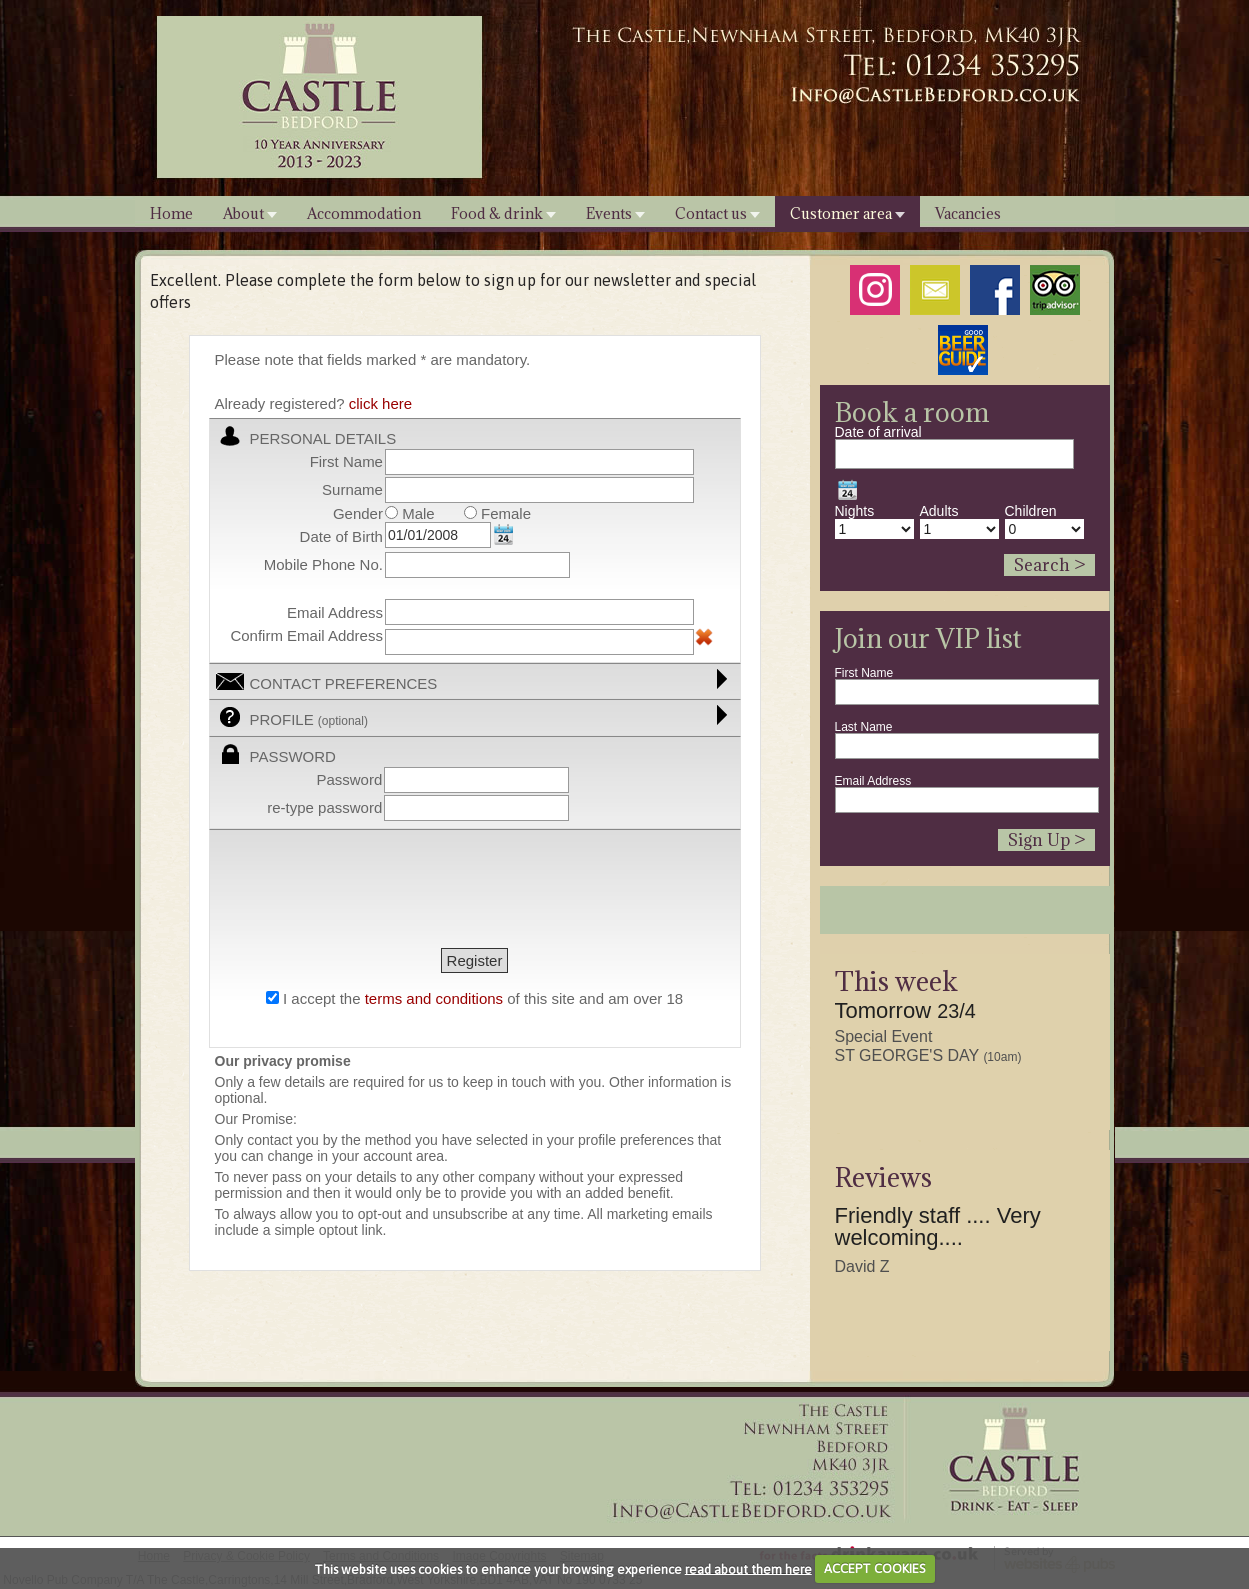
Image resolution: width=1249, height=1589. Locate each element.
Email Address (873, 781)
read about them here (748, 1568)
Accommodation (364, 213)
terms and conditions (434, 998)
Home (171, 213)
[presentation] (367, 891)
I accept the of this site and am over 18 (483, 998)
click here (380, 403)
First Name (864, 673)
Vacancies (968, 213)
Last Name (864, 727)
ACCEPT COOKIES (874, 1568)
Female (497, 513)
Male (410, 513)
